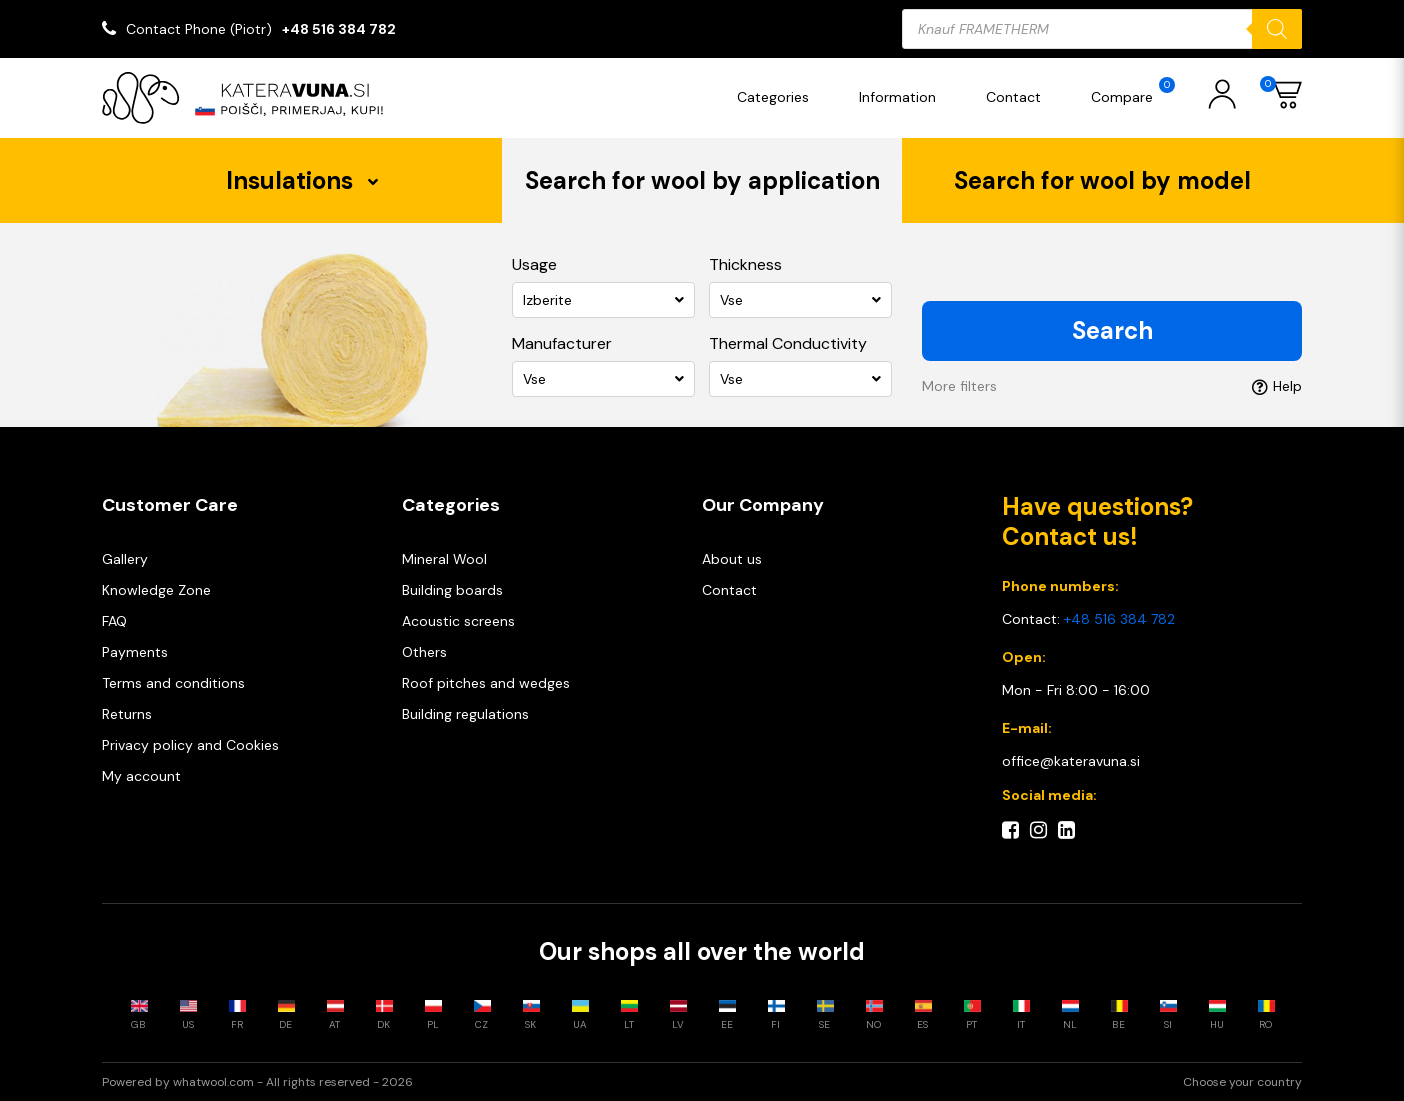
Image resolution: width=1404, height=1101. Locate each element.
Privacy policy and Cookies (190, 745)
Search (1112, 330)
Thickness (745, 264)
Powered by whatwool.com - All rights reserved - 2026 (257, 1082)
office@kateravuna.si (1071, 761)
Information (897, 97)
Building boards (452, 590)
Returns (127, 714)
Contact (1013, 97)
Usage (534, 264)
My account (141, 776)
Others (424, 652)
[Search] (1277, 29)
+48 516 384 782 (339, 29)
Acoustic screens (458, 621)
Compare (1133, 91)
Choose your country (1242, 1082)
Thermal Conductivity (788, 343)
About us (732, 559)
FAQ (114, 621)
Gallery (125, 559)
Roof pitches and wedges (486, 683)
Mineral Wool (444, 559)
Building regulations (465, 714)
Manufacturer (562, 343)
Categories (773, 97)
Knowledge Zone (156, 590)
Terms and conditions (173, 683)
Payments (135, 652)
